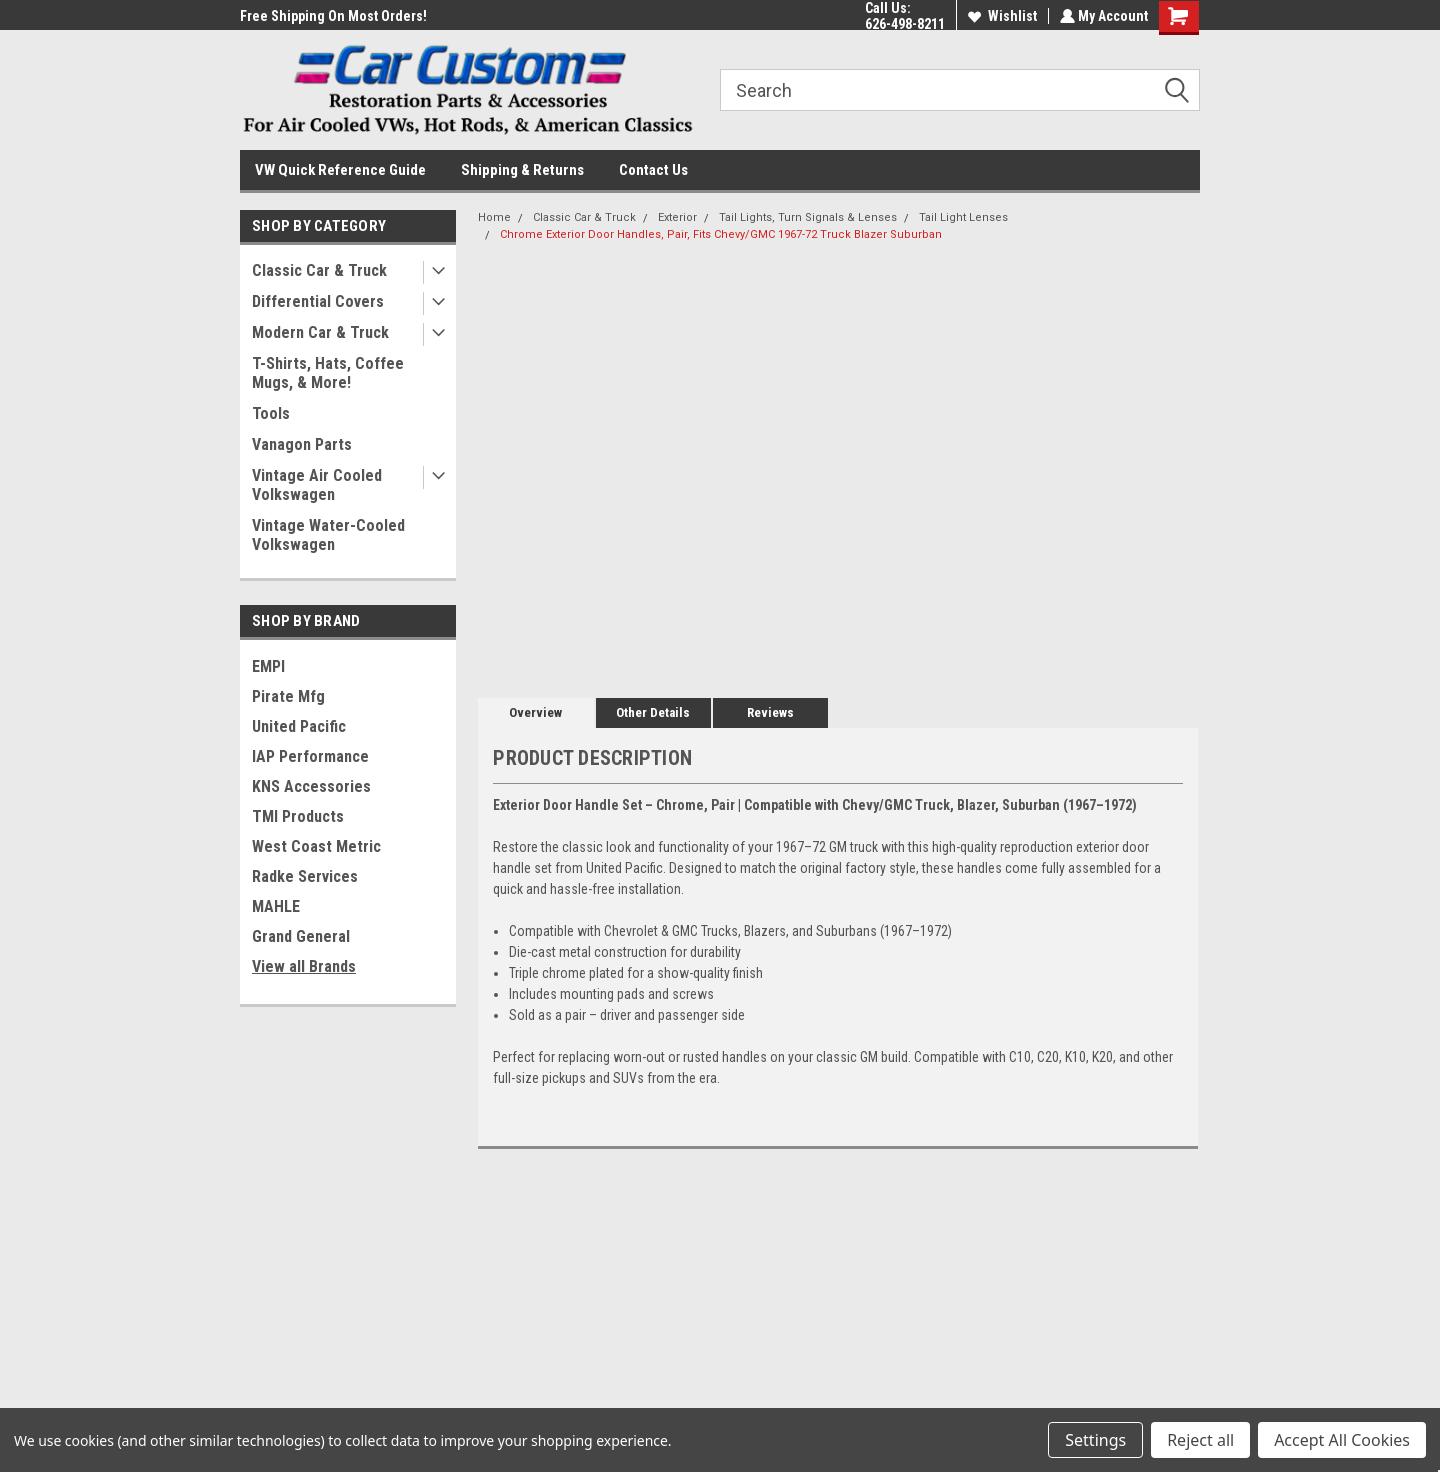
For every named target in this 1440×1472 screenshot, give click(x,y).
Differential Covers (318, 301)
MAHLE (276, 906)
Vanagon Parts (302, 444)
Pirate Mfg (288, 696)
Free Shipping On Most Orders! (333, 16)
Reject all (1200, 1440)
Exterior (677, 217)
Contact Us (653, 170)
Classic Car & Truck (319, 270)
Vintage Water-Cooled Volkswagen (328, 535)
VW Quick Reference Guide (340, 170)
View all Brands (304, 966)
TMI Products (298, 816)
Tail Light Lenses (963, 217)
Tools (271, 413)
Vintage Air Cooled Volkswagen (317, 485)
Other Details (653, 712)
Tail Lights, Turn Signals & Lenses (808, 217)
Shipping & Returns (522, 170)
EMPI (268, 666)
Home (494, 217)
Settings (1095, 1440)
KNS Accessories (311, 786)
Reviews (770, 712)
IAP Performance (310, 756)
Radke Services (305, 876)
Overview (535, 712)
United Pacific (299, 726)
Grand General (301, 936)
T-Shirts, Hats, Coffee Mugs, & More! (328, 373)
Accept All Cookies (1342, 1440)
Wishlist (1000, 16)
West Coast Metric (316, 846)
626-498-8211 (903, 24)
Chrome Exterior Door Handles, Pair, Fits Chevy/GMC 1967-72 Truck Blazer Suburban (721, 234)
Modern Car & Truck (320, 332)
